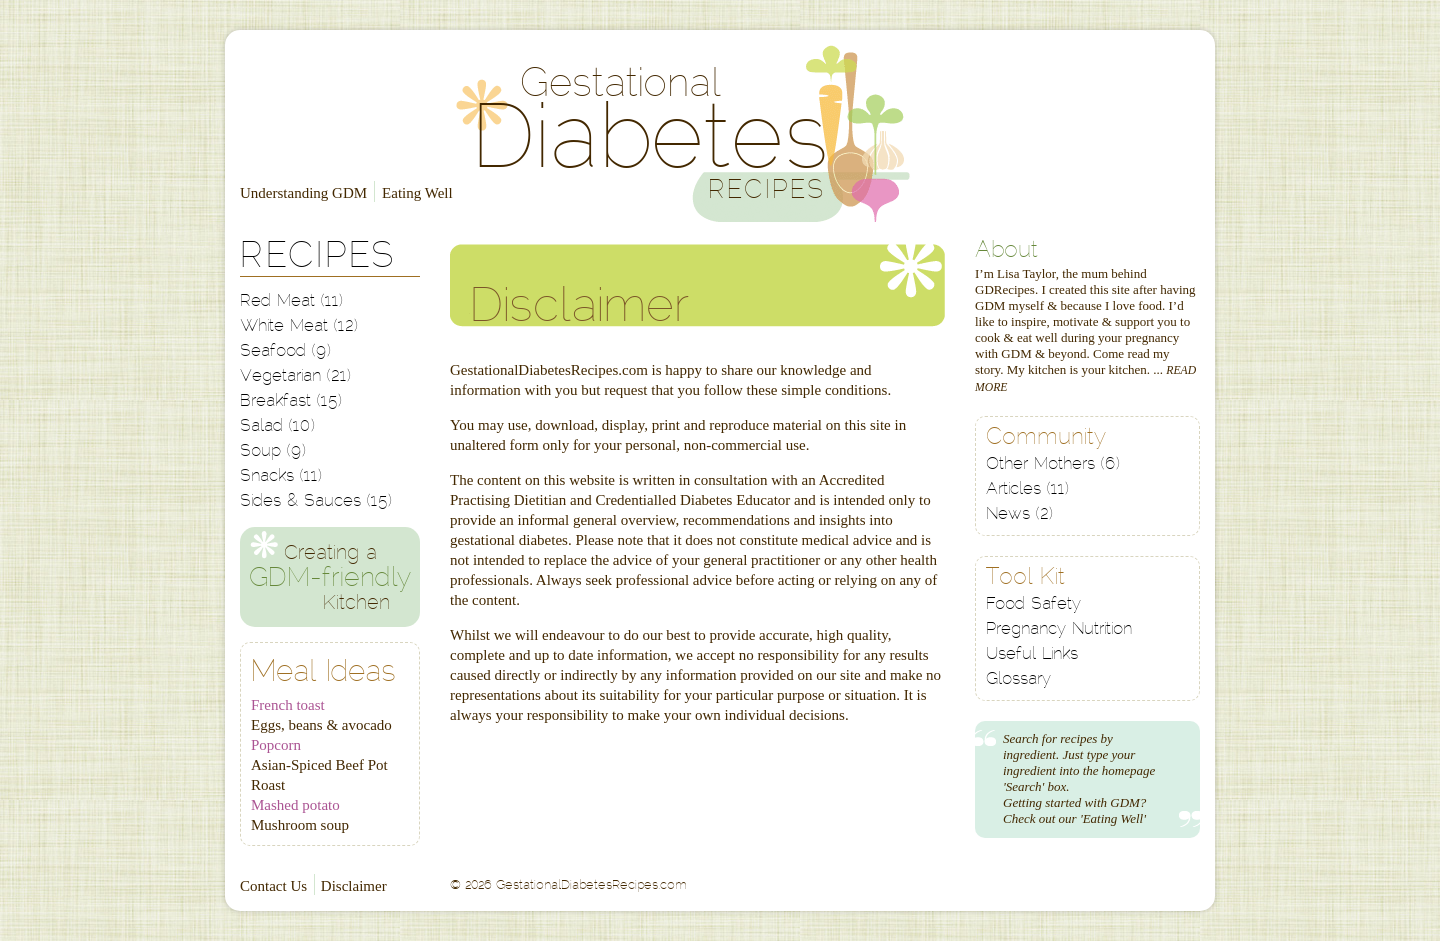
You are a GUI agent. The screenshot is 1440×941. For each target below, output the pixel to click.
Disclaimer (354, 886)
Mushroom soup (300, 825)
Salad (277, 426)
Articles (1027, 489)
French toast (288, 705)
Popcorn (276, 745)
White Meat (299, 326)
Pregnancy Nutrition (1059, 629)
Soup (273, 451)
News (1019, 514)
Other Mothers (1053, 464)
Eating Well (417, 193)
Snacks (281, 476)
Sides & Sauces (316, 501)
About (1006, 251)
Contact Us (273, 886)
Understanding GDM (303, 193)
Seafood (285, 351)
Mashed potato (295, 805)
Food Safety (1033, 604)
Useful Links (1032, 654)
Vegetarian (295, 376)
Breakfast (291, 401)
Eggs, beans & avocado (321, 725)
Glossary (1018, 679)
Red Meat (291, 301)
